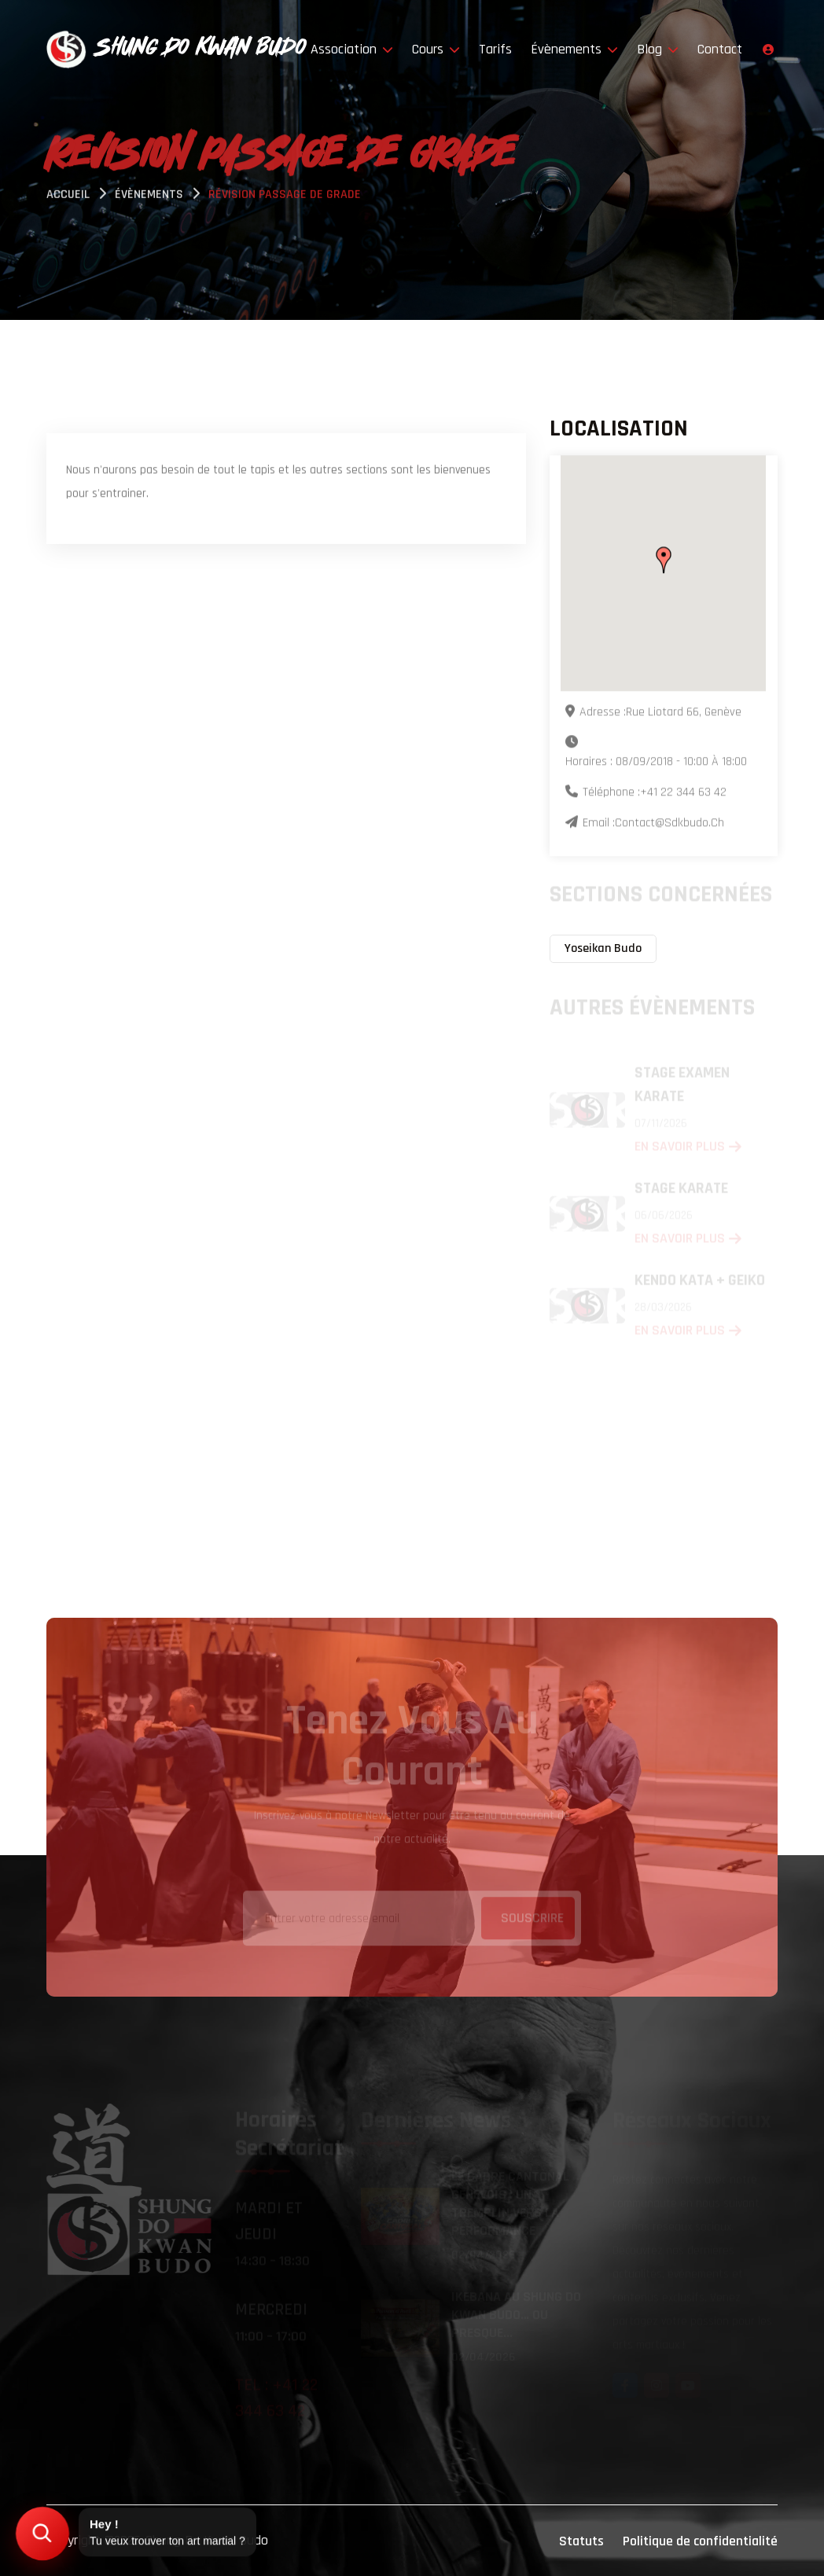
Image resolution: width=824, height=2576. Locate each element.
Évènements (574, 49)
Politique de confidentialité (700, 2541)
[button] (663, 560)
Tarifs (495, 49)
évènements (149, 196)
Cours (436, 49)
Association (352, 49)
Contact (719, 49)
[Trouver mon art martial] (43, 2534)
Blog (658, 49)
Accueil (68, 196)
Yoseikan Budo (603, 948)
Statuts (581, 2541)
